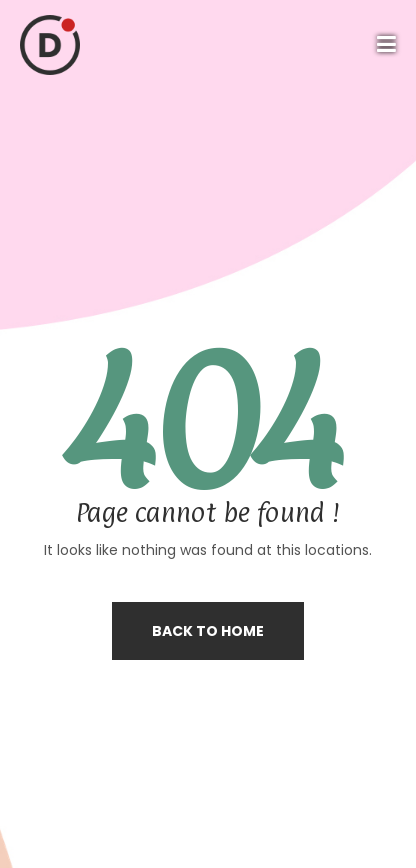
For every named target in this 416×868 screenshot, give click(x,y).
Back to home (208, 631)
